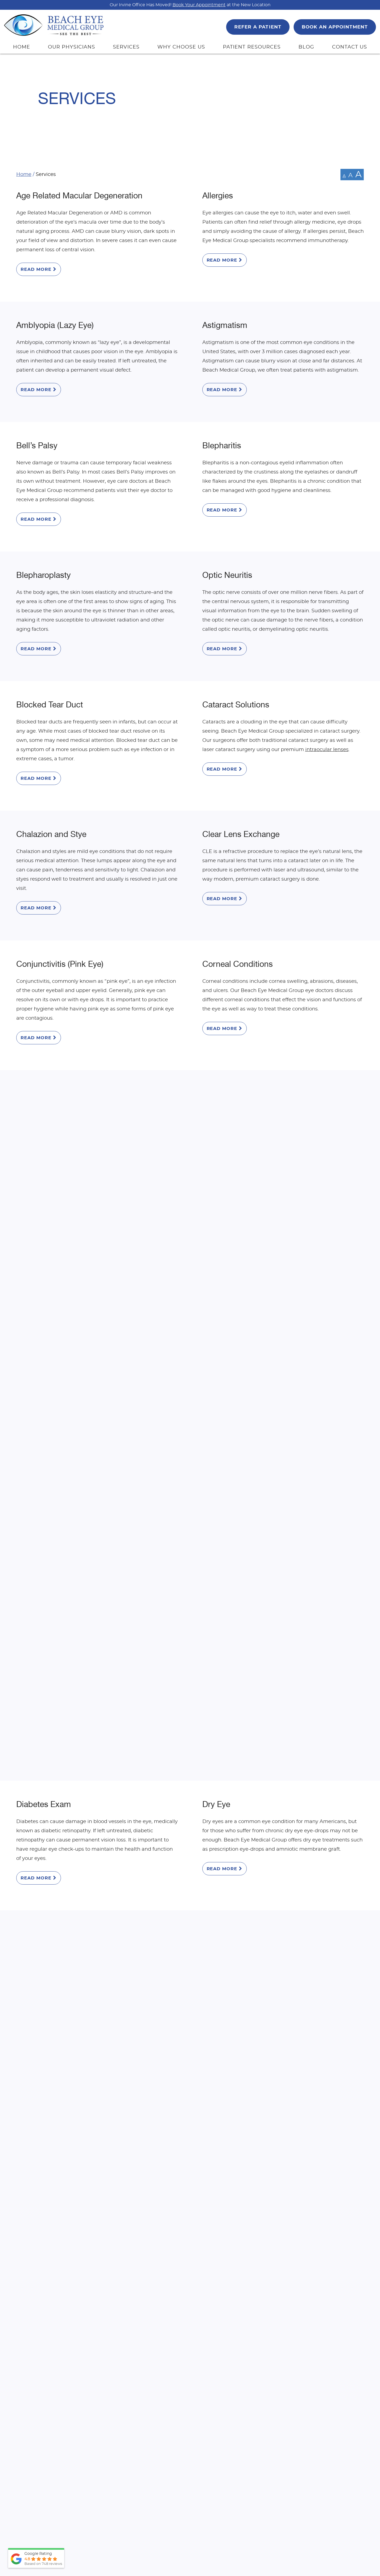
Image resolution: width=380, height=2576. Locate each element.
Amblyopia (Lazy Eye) (55, 316)
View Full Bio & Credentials (109, 2527)
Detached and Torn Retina (249, 1034)
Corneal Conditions (237, 913)
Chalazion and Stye (51, 792)
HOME (21, 47)
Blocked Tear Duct (49, 671)
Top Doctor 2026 (156, 2516)
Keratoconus (39, 1519)
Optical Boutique (233, 1761)
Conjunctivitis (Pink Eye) (59, 913)
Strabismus (222, 1994)
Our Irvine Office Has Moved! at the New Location (190, 5)
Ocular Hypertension (53, 1761)
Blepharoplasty (43, 550)
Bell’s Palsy (36, 428)
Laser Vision (224, 1519)
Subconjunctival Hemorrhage (69, 2115)
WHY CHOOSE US (181, 47)
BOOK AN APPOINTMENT (335, 27)
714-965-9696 (214, 2268)
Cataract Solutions (235, 671)
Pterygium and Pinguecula (250, 1873)
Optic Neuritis (227, 550)
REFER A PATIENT (257, 27)
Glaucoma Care (44, 1398)
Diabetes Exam (43, 1155)
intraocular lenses (327, 716)
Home (23, 174)
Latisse (29, 1640)
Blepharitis (221, 428)
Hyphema (220, 1398)
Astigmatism (224, 316)
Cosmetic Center (46, 1034)
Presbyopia (36, 1873)
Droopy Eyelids (43, 1276)
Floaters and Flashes (239, 1276)
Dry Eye (216, 1155)
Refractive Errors (46, 1994)
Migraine (218, 1640)
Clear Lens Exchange (241, 792)
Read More (39, 269)
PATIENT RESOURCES (252, 47)
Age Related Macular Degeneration (79, 195)
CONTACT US (349, 47)
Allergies (217, 195)
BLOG (306, 47)
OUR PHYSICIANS (71, 47)
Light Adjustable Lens (241, 2115)
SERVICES (126, 47)
